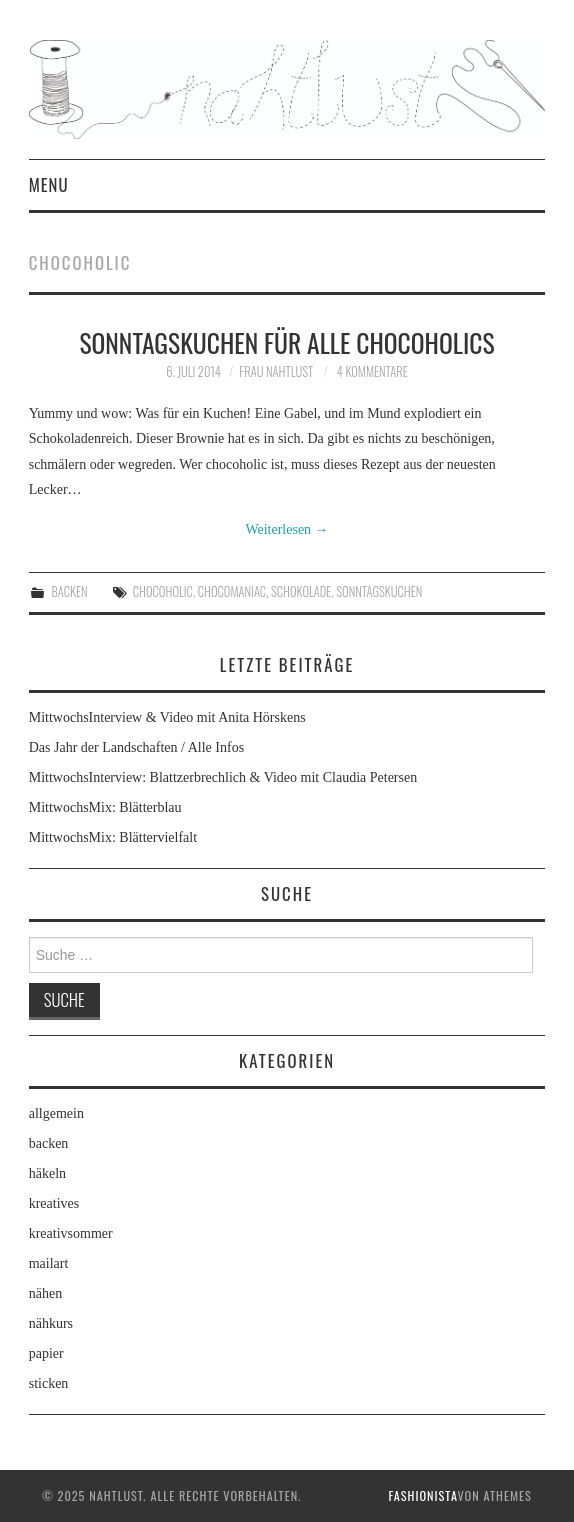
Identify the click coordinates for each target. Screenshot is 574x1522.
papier (46, 1353)
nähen (45, 1293)
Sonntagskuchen (379, 591)
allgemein (56, 1113)
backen (69, 591)
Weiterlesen (286, 529)
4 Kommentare (372, 371)
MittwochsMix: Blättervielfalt (113, 837)
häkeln (47, 1173)
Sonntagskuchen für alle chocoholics (286, 342)
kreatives (54, 1203)
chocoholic (163, 591)
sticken (49, 1383)
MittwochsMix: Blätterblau (105, 807)
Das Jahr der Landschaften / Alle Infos (136, 747)
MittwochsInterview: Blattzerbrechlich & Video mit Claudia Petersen (223, 777)
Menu (49, 184)
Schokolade (301, 591)
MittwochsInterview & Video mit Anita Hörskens (167, 717)
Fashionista (422, 1495)
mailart (49, 1263)
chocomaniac (232, 591)
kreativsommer (71, 1233)
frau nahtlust (276, 371)
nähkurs (51, 1323)
